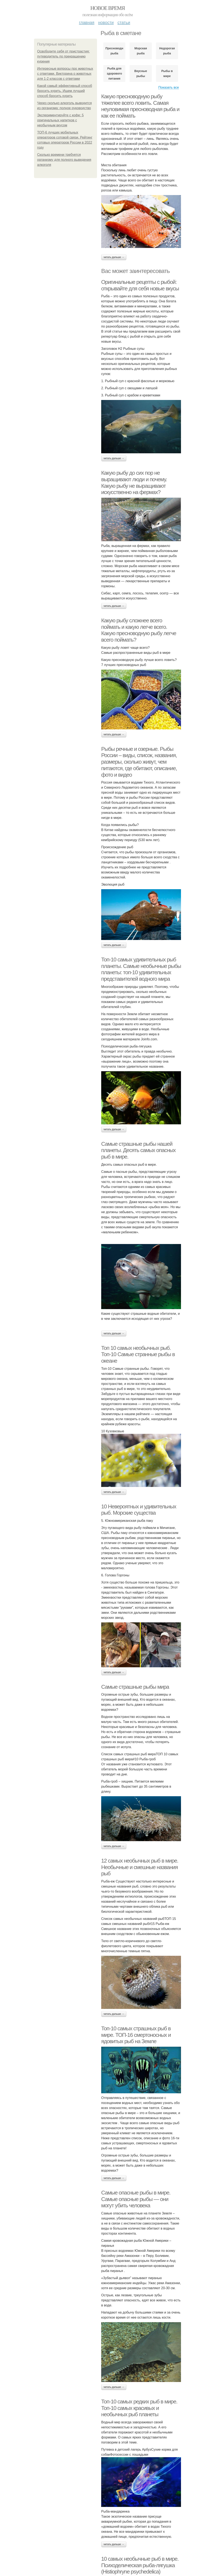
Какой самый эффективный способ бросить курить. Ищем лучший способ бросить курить (64, 91)
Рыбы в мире (167, 73)
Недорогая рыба (167, 51)
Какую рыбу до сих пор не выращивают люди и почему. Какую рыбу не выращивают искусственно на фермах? (134, 482)
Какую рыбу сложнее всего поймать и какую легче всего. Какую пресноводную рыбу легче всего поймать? (138, 630)
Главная (86, 22)
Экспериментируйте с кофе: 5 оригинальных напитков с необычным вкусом (60, 120)
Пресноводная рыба (114, 51)
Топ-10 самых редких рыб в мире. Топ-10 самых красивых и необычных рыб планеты (139, 2407)
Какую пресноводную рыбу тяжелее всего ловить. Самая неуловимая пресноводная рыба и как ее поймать (140, 106)
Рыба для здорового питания (114, 73)
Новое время (107, 8)
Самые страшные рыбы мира (135, 1687)
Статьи (123, 22)
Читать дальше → (114, 257)
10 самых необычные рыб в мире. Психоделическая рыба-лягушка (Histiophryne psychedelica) (139, 2565)
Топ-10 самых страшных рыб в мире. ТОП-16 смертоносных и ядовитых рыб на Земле (136, 2034)
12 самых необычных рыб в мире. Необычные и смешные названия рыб (139, 1867)
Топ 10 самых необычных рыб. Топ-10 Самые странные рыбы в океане (138, 1354)
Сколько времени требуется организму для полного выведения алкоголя (64, 159)
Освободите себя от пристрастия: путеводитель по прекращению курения (63, 56)
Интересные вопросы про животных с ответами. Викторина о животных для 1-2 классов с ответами (65, 73)
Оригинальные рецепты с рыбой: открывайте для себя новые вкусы (140, 285)
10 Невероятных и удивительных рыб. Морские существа (138, 1509)
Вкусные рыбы (140, 73)
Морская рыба (140, 51)
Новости (106, 22)
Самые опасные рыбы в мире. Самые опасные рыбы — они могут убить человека (135, 2199)
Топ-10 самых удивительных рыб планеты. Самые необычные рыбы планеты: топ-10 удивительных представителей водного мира (141, 969)
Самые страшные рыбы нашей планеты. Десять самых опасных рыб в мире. (138, 1150)
